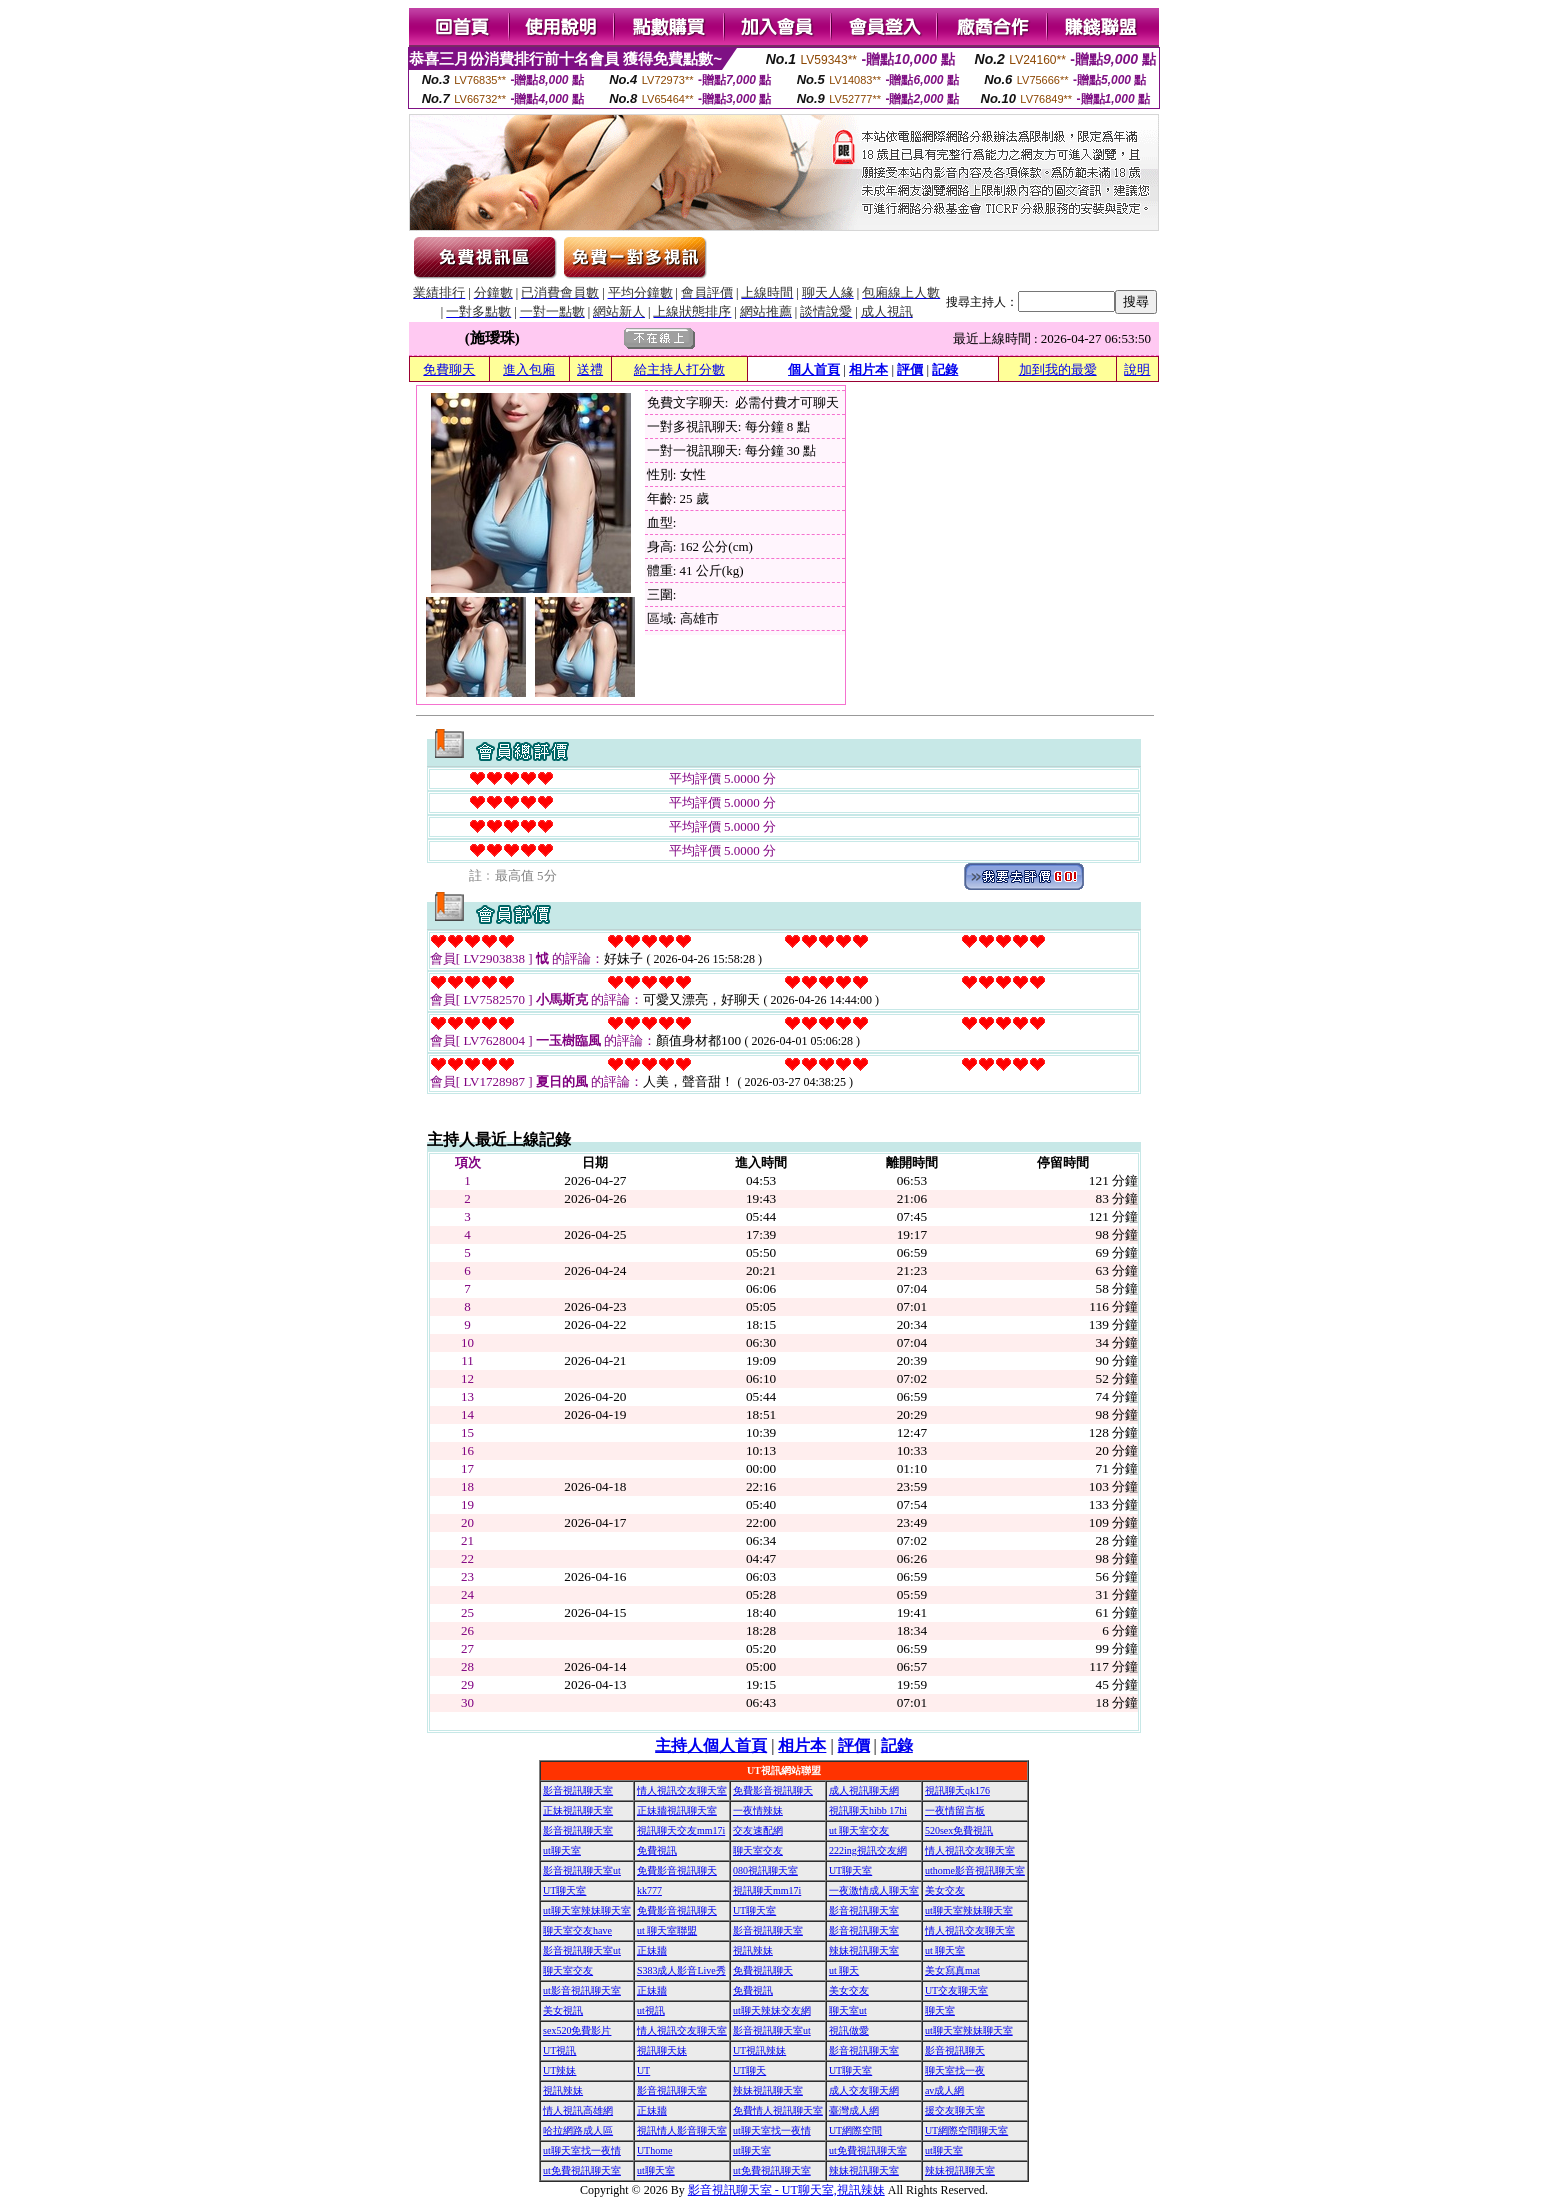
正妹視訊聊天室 (578, 1810)
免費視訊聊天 (763, 1970)
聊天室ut (848, 2010)
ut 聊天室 (945, 1950)
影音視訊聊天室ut (582, 1870)
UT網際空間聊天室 (966, 2130)
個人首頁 (814, 369)
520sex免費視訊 (959, 1830)
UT (643, 2070)
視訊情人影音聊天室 (682, 2130)
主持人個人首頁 (711, 1745)
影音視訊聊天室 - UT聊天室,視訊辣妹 (786, 2190)
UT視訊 (559, 2050)
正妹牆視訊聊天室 (677, 1810)
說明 (1137, 369)
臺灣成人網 (854, 2110)
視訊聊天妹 (662, 2050)
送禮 (590, 369)
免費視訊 (657, 1850)
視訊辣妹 (753, 1950)
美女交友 (945, 1890)
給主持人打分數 (679, 369)
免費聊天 (449, 369)
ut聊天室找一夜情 (772, 2130)
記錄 (945, 369)
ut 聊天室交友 (859, 1830)
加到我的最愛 (1058, 369)
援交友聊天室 (955, 2110)
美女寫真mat (952, 1970)
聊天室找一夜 (955, 2070)
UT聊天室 (850, 1870)
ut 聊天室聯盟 (667, 1930)
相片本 (868, 369)
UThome (655, 2150)
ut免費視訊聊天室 (868, 2150)
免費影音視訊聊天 (773, 1790)
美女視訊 (563, 2010)
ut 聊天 (844, 1970)
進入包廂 (529, 369)
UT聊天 (749, 2070)
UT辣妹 (559, 2070)
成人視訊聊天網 (864, 1790)
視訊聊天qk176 (957, 1790)
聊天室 (940, 2010)
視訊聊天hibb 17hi (868, 1810)
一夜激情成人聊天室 (874, 1890)
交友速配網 (758, 1830)
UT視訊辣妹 (759, 2050)
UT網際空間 (855, 2130)
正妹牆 (652, 1950)
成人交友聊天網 (864, 2090)
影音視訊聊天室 (578, 1790)
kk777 (649, 1890)
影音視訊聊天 (955, 2050)
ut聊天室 (562, 1850)
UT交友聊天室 (956, 1990)
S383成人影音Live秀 (681, 1970)
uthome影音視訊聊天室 (975, 1870)
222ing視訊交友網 (868, 1850)
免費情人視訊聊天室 (778, 2110)
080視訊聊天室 (765, 1870)
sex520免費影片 (577, 2030)
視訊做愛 (849, 2030)
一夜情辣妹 (758, 1810)
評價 (910, 369)
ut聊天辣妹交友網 (772, 2010)
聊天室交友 (758, 1850)
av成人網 (944, 2090)
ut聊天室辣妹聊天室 (587, 1910)
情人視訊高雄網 (578, 2110)
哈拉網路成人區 (578, 2130)
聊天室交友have (577, 1930)
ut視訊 (651, 2010)
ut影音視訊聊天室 (582, 1990)
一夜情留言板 (955, 1810)
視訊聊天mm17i (767, 1890)
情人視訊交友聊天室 (682, 1790)
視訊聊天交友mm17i (681, 1830)
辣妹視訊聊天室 (864, 1950)
